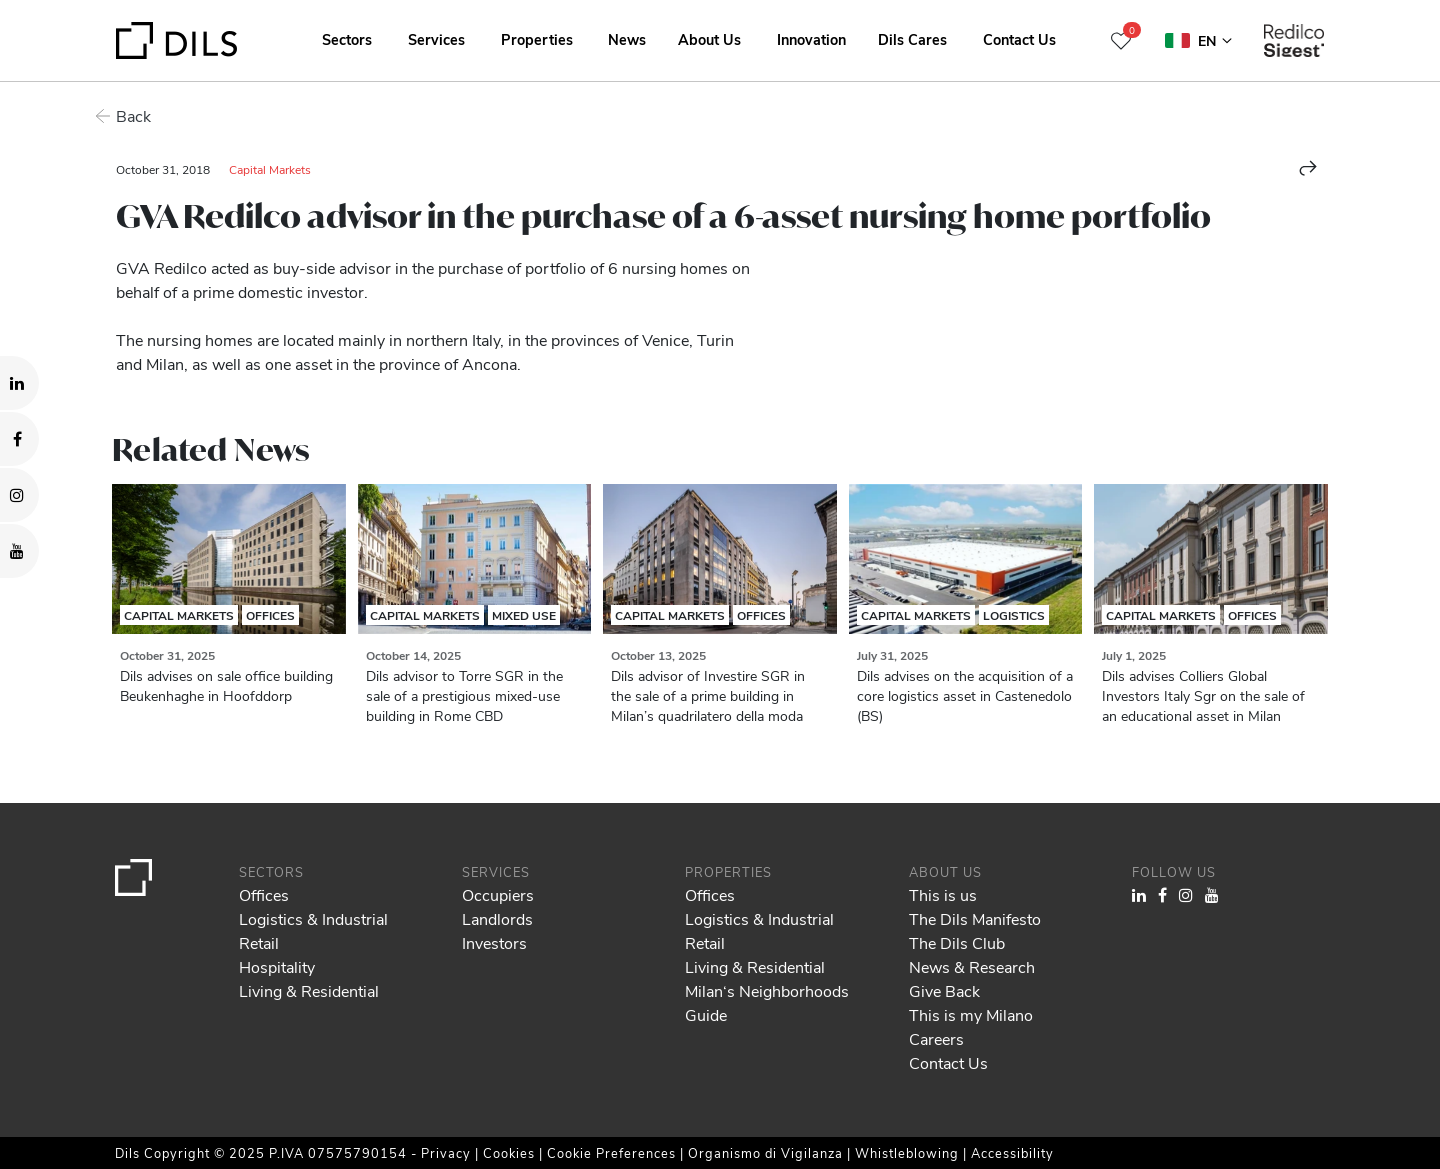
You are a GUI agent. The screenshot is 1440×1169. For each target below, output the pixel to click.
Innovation (811, 39)
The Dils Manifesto (975, 918)
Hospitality (277, 966)
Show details (698, 1147)
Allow (1287, 1050)
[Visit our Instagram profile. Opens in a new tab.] (19, 495)
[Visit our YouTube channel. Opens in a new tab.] (19, 551)
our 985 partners (131, 1068)
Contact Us (1019, 39)
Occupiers (498, 894)
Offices (270, 615)
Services (436, 39)
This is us (943, 894)
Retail (259, 942)
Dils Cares (912, 39)
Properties (537, 39)
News (627, 39)
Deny (1286, 1094)
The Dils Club (957, 942)
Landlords (497, 918)
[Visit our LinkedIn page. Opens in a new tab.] (19, 383)
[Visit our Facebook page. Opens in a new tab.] (19, 439)
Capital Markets (270, 169)
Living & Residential (309, 990)
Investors (494, 942)
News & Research (972, 966)
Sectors (347, 39)
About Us (709, 39)
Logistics (1014, 615)
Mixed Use (524, 615)
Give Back (944, 990)
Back (133, 115)
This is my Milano (971, 1014)
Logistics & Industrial (313, 918)
